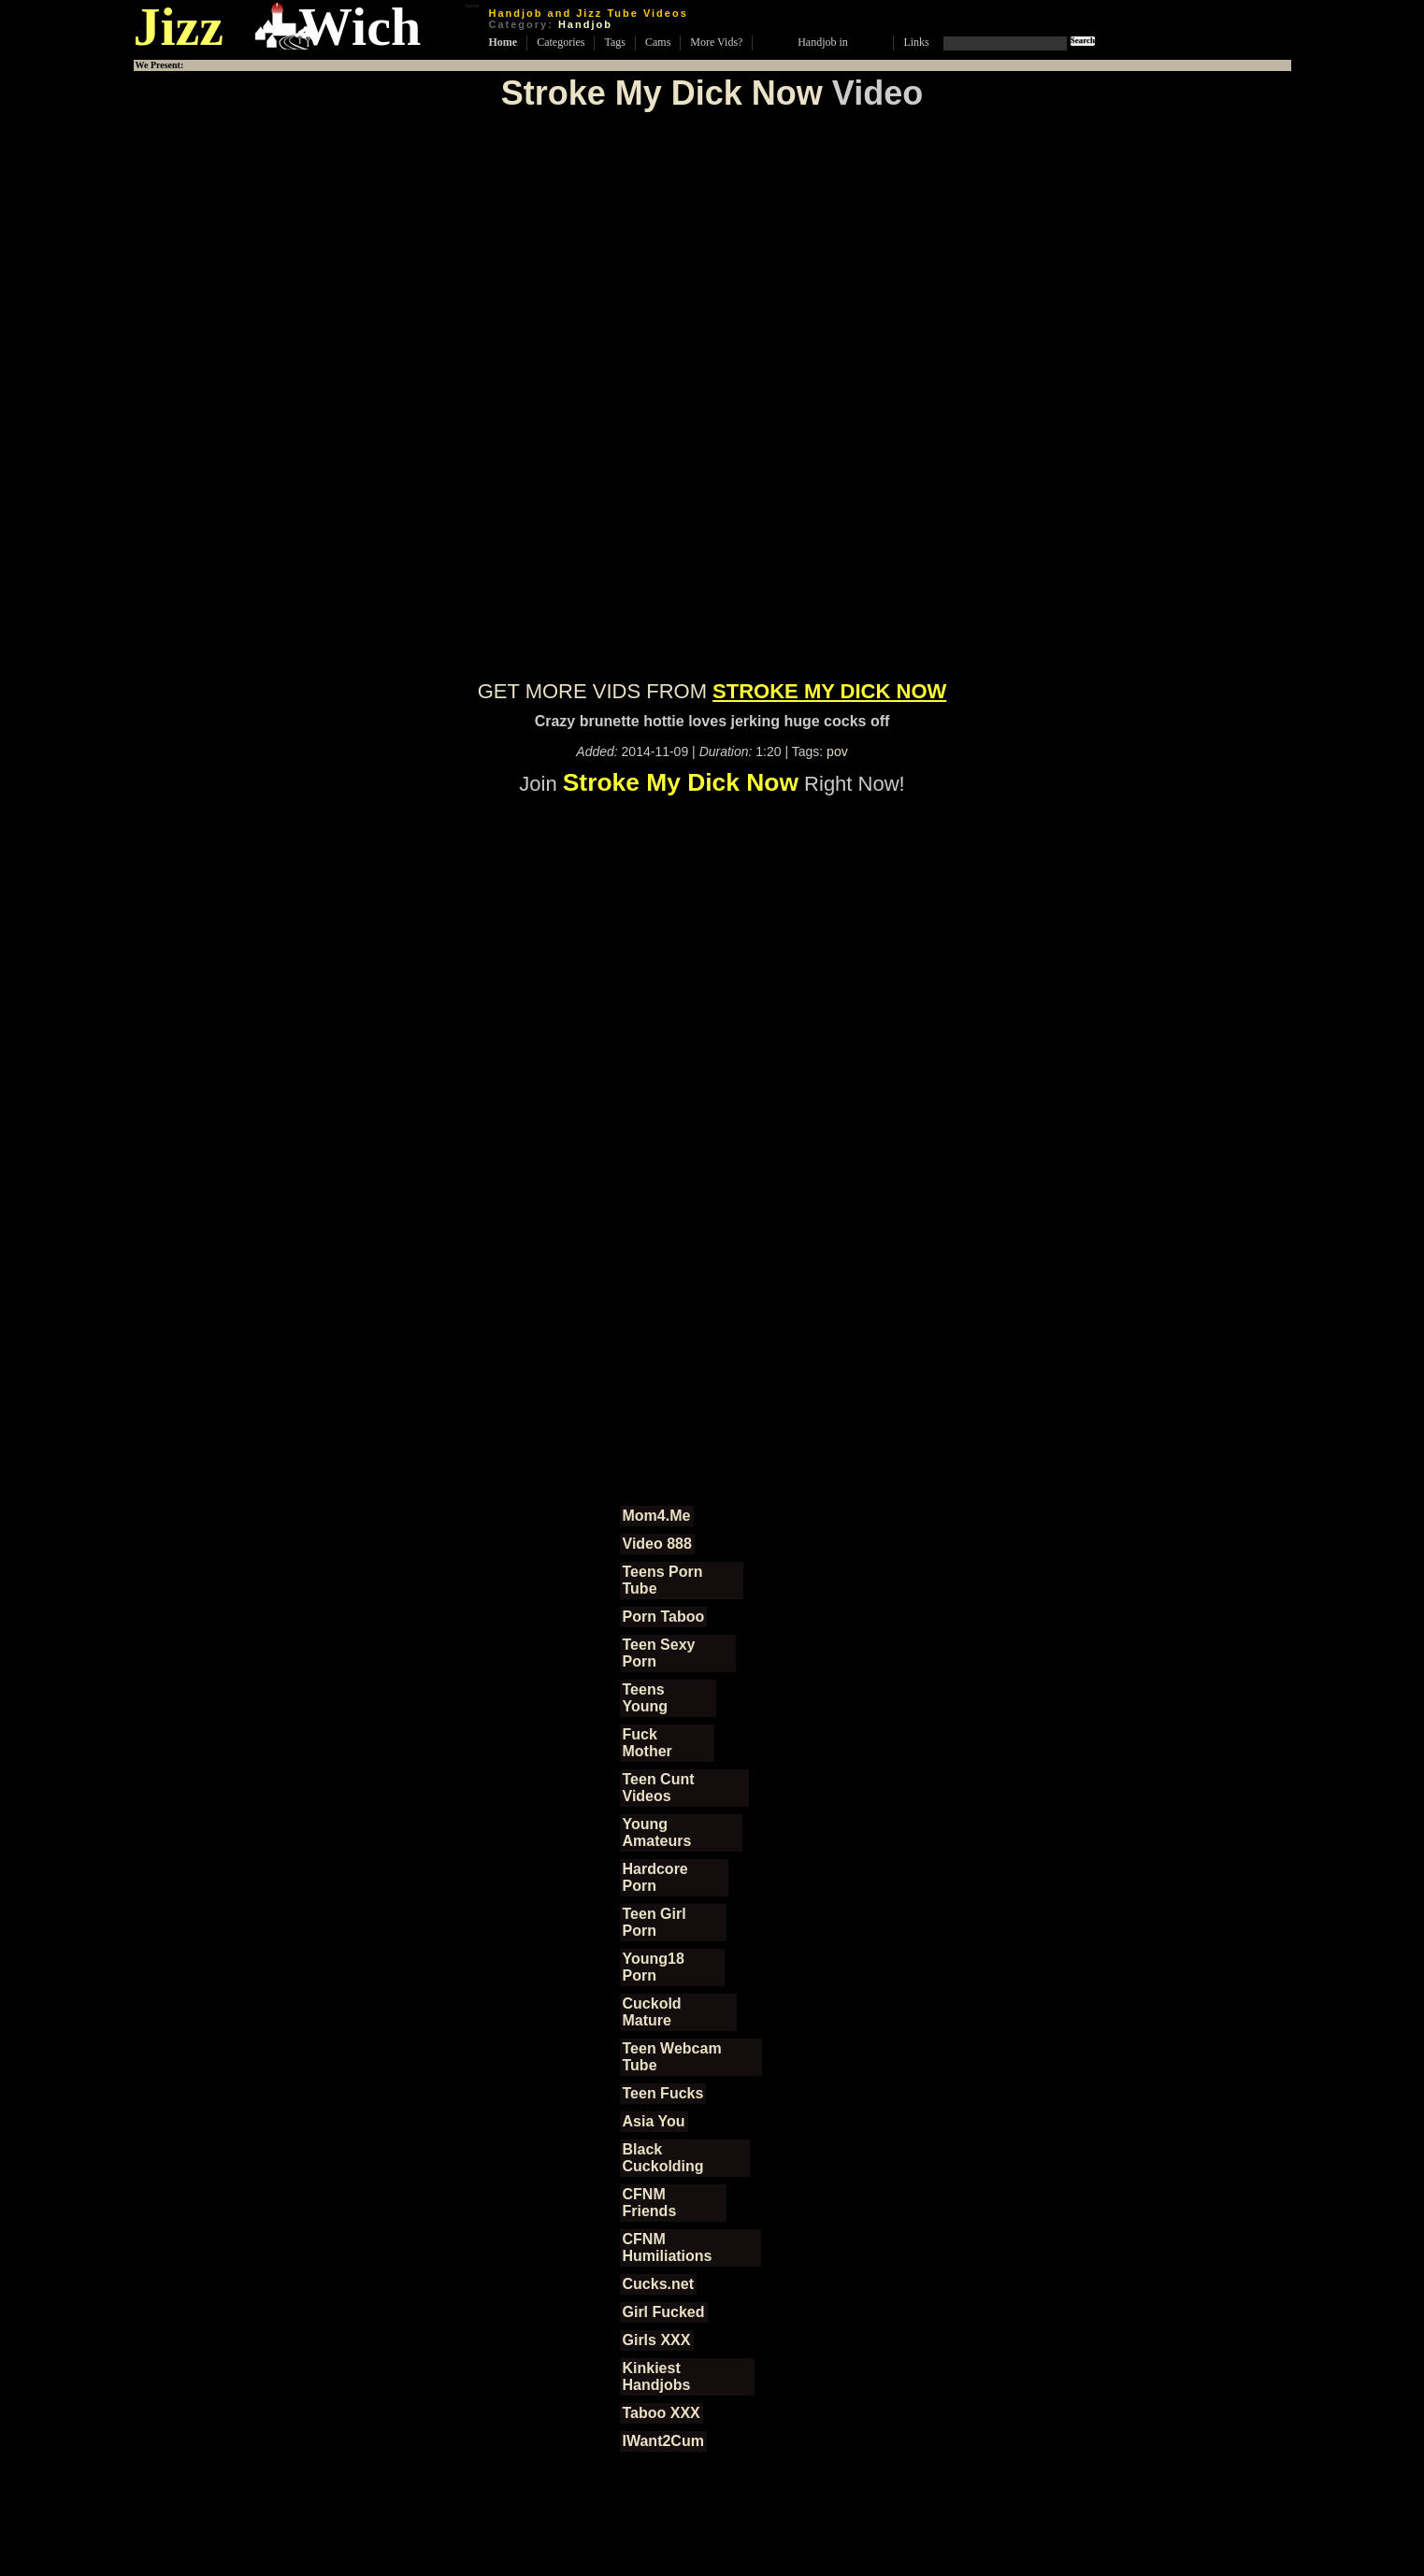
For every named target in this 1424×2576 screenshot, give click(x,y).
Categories (560, 42)
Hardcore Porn (655, 1877)
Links (915, 42)
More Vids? (716, 42)
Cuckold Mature (652, 2012)
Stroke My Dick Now (662, 93)
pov (837, 751)
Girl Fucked (664, 2312)
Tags (615, 42)
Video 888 (657, 1544)
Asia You (654, 2121)
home (472, 5)
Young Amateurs (657, 1832)
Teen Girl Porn (654, 1922)
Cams (657, 42)
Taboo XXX (661, 2413)
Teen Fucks (663, 2093)
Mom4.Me (657, 1516)
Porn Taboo (664, 1616)
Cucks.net (658, 2284)
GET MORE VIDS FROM (712, 691)
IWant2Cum (663, 2441)
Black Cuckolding (663, 2157)
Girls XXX (657, 2340)
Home (503, 42)
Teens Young (646, 1698)
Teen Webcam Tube (672, 2056)
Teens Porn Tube (663, 1580)
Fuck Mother (647, 1742)
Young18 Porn (653, 1967)
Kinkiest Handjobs (657, 2376)
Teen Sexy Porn (659, 1653)
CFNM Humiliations (667, 2247)
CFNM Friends (650, 2202)
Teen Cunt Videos (659, 1787)
